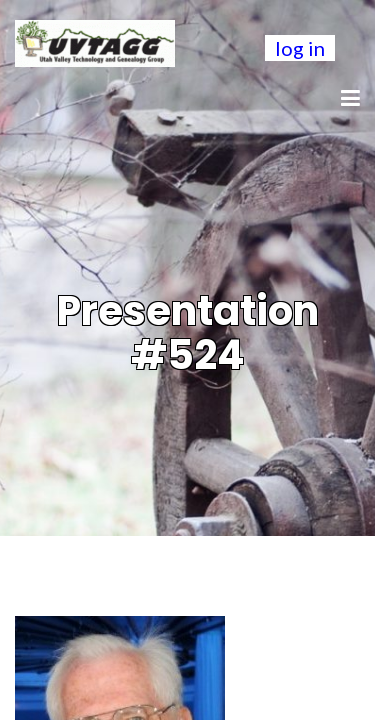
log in (300, 48)
